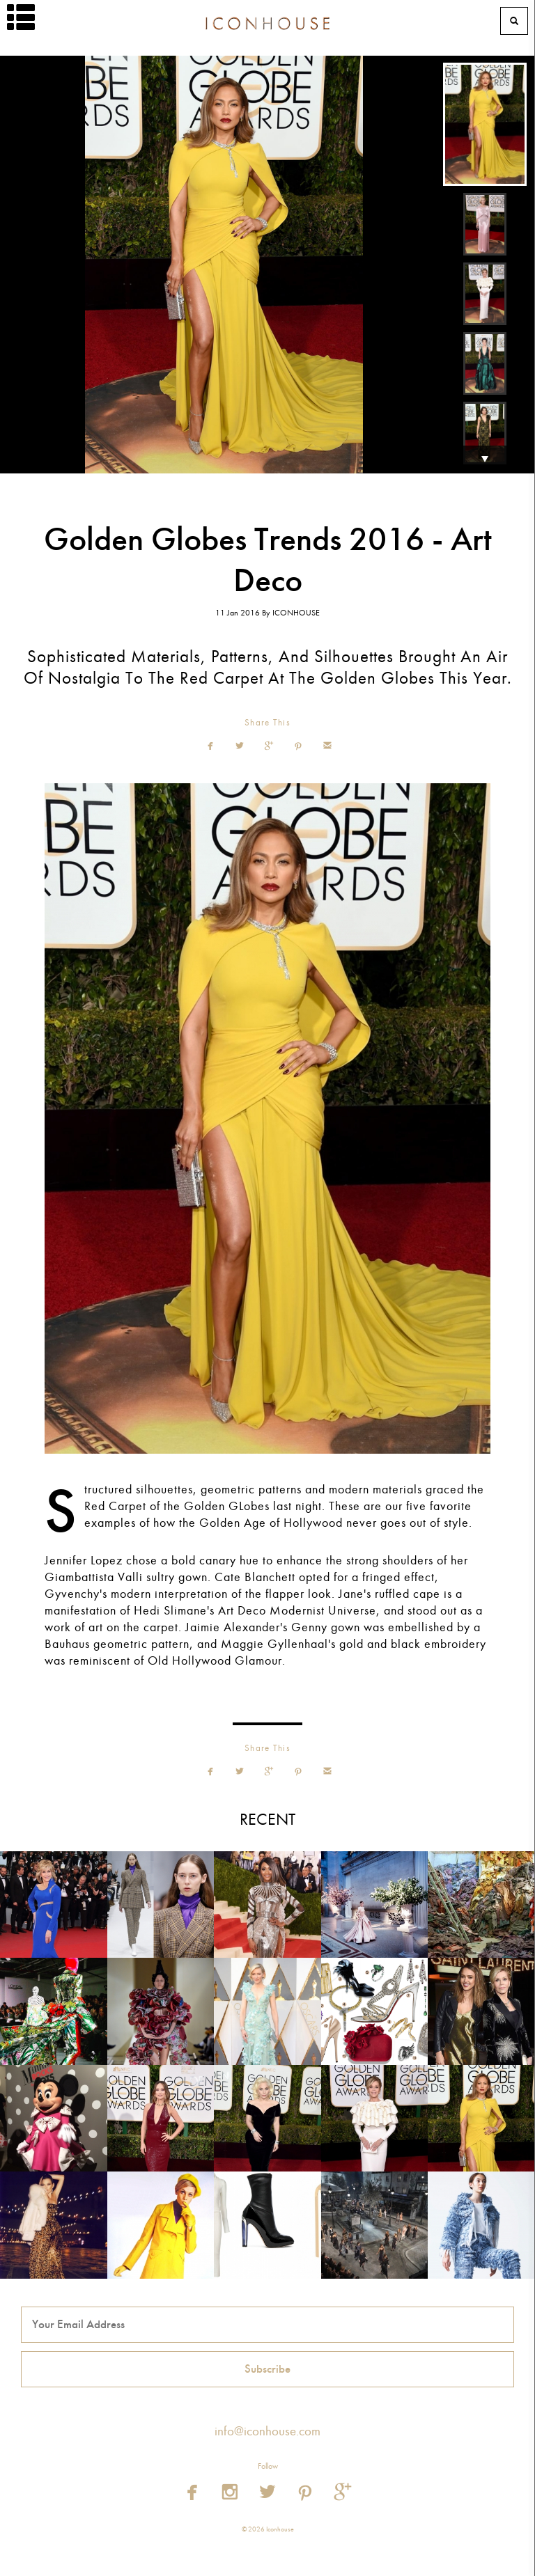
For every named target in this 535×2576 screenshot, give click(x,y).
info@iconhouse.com (267, 2431)
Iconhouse (267, 21)
